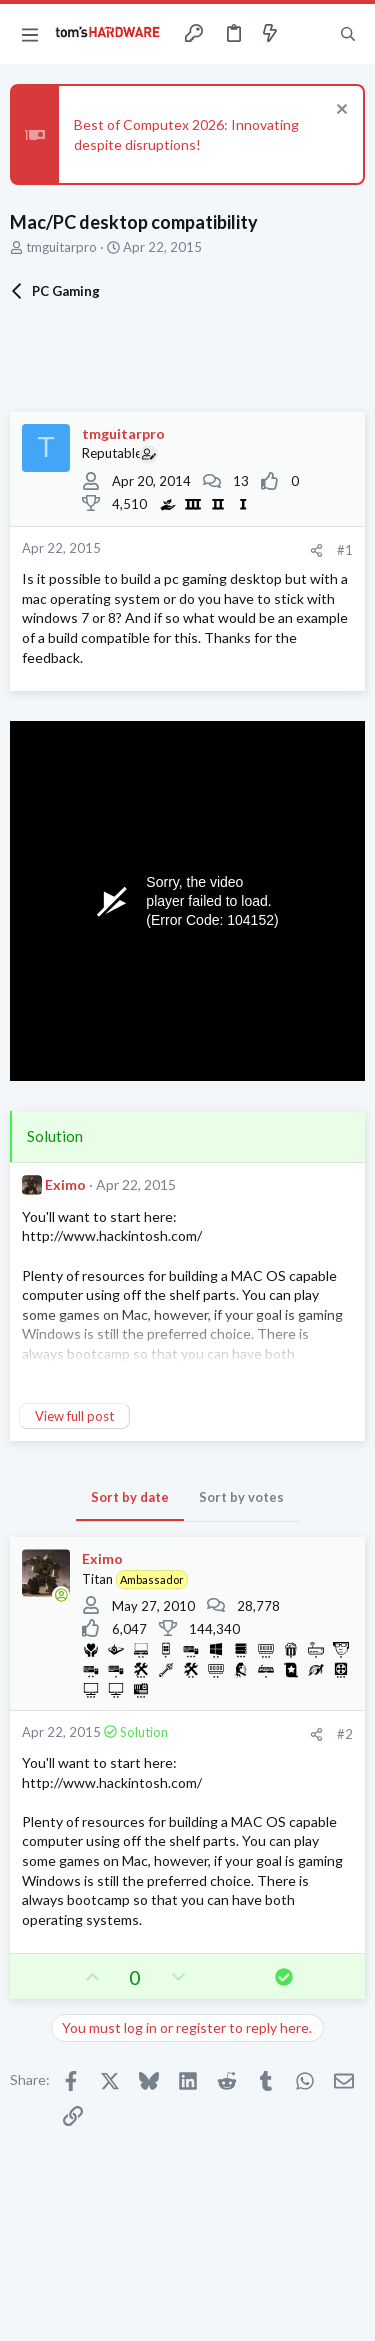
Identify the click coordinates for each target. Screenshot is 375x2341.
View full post (74, 1416)
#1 (345, 550)
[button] (30, 34)
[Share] (316, 550)
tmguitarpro (61, 247)
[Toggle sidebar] (309, 34)
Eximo (65, 1184)
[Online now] (61, 1595)
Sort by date (130, 1497)
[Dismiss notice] (339, 111)
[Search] (348, 34)
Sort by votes (241, 1497)
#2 (345, 1734)
